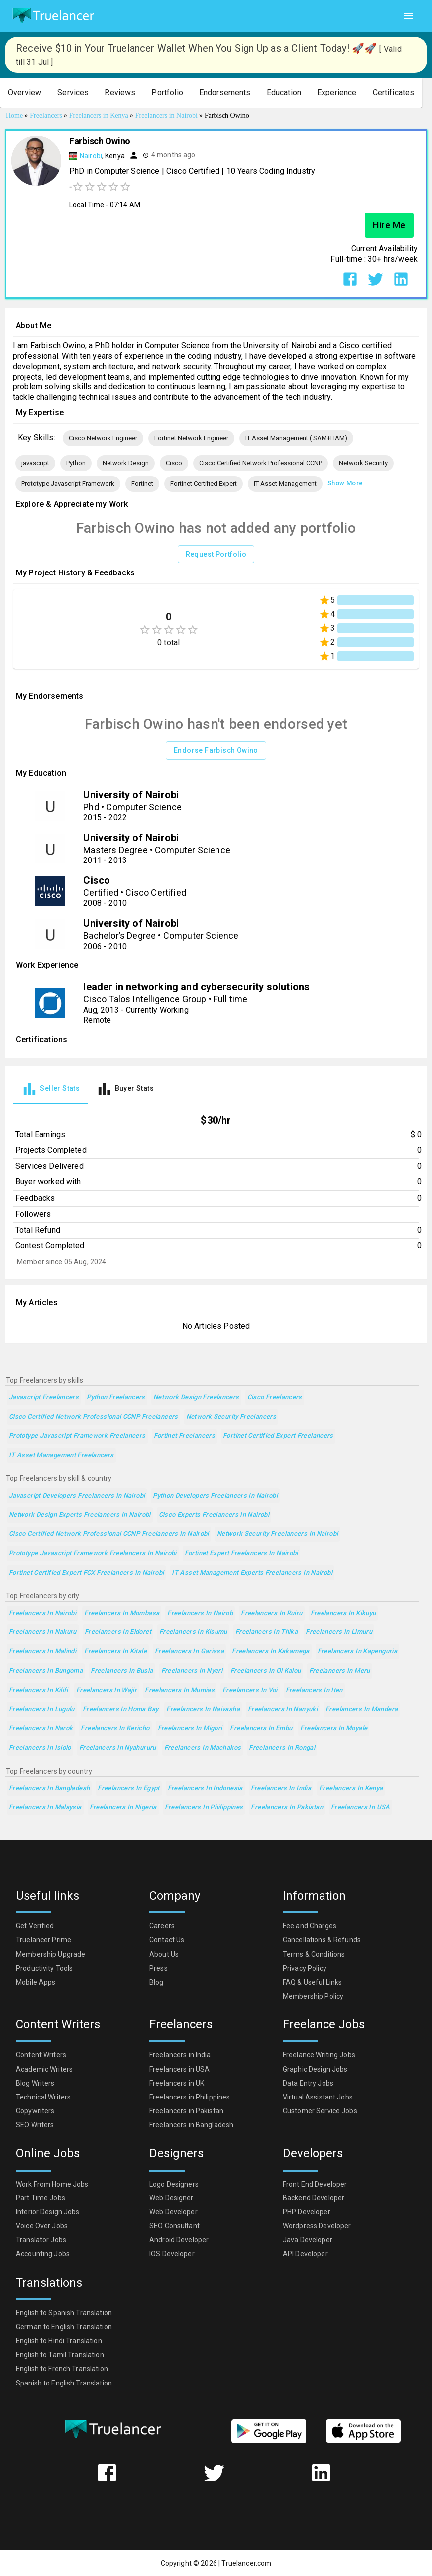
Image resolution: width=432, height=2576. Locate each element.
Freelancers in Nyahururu (117, 1748)
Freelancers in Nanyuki (283, 1709)
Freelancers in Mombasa (121, 1613)
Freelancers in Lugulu (42, 1709)
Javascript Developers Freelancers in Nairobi (77, 1496)
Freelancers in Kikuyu (343, 1613)
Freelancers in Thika (266, 1632)
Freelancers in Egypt (128, 1788)
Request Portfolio (216, 554)
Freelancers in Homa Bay (121, 1709)
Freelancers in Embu (261, 1728)
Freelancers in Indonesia (205, 1788)
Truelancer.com (246, 2563)
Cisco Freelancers (274, 1397)
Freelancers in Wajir (106, 1690)
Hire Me (389, 225)
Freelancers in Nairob (200, 1613)
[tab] (50, 1089)
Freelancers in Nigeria (123, 1807)
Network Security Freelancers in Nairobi (277, 1534)
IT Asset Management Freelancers (61, 1455)
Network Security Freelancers (231, 1417)
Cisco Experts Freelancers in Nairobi (214, 1515)
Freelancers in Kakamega (271, 1651)
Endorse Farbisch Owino (216, 750)
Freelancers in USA (360, 1807)
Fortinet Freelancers (184, 1436)
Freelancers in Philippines (204, 1807)
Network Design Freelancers (196, 1397)
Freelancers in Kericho (115, 1728)
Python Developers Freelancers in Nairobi (215, 1496)
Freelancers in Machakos (202, 1748)
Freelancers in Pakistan (287, 1807)
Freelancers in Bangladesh (49, 1788)
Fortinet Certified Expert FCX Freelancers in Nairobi (86, 1573)
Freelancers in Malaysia (45, 1807)
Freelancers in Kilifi (38, 1690)
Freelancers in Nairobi (42, 1613)
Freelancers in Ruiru (271, 1613)
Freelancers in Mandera (362, 1709)
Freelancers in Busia (122, 1671)
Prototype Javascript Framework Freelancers (77, 1436)
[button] (24, 93)
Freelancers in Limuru (339, 1632)
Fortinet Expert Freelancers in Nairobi (241, 1553)
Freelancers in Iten (314, 1690)
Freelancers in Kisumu (193, 1632)
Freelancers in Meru (339, 1671)
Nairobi (91, 156)
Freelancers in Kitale (115, 1651)
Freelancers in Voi (250, 1690)
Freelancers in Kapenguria (357, 1651)
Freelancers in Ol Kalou (265, 1671)
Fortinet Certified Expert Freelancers (278, 1436)
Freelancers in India (281, 1788)
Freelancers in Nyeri (191, 1671)
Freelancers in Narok (41, 1728)
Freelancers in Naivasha (203, 1709)
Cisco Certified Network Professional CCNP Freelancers (93, 1417)
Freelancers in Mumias (179, 1690)
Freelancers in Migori (190, 1728)
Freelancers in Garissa (189, 1651)
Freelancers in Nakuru (43, 1632)
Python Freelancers (116, 1397)
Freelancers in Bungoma (46, 1671)
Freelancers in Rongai (282, 1748)
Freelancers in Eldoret (118, 1632)
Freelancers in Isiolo (40, 1748)
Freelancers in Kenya (351, 1788)
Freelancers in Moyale (333, 1728)
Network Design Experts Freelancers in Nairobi (80, 1515)
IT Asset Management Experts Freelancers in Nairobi (252, 1573)
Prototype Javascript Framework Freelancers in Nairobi (93, 1553)
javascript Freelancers (44, 1397)
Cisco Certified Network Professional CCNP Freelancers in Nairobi (109, 1534)
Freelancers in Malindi (42, 1651)
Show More (345, 483)
